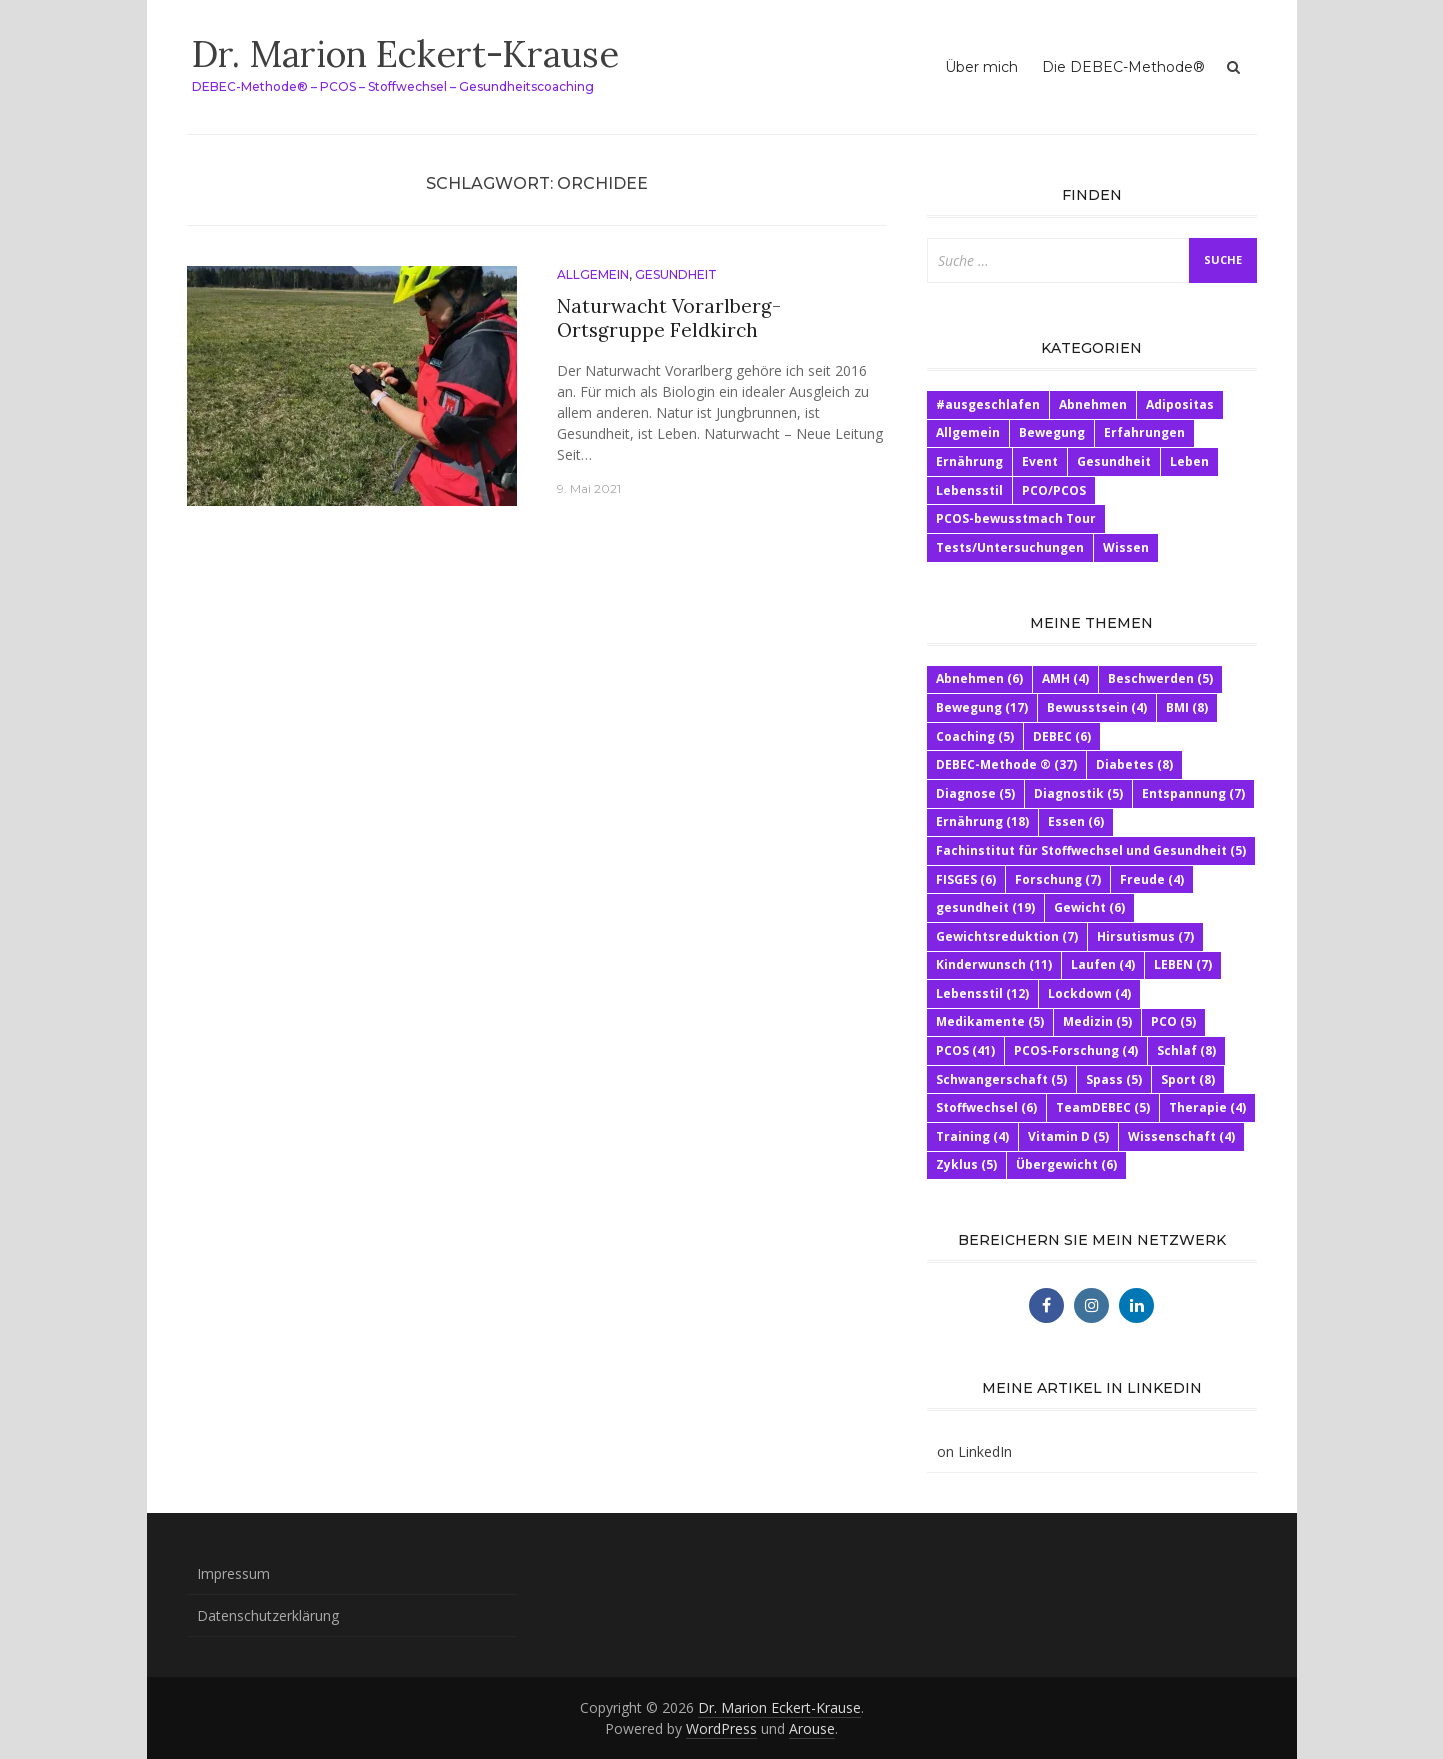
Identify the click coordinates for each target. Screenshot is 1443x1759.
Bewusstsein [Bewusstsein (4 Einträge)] (1097, 707)
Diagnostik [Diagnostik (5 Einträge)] (1078, 793)
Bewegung (1052, 432)
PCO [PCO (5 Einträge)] (1173, 1021)
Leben (1189, 461)
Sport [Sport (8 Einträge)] (1188, 1079)
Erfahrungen (1144, 432)
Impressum (233, 1573)
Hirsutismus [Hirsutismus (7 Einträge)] (1145, 936)
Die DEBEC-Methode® (1123, 67)
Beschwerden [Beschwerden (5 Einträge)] (1160, 678)
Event (1040, 461)
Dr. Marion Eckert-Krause (405, 54)
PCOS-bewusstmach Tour (1016, 518)
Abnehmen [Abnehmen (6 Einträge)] (979, 678)
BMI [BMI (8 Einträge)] (1187, 707)
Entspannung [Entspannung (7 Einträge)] (1193, 793)
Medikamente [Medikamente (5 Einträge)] (990, 1021)
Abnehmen (1093, 404)
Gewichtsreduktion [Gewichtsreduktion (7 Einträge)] (1007, 936)
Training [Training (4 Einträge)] (972, 1136)
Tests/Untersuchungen (1010, 547)
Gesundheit (676, 274)
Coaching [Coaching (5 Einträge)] (975, 736)
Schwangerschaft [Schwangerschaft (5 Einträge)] (1001, 1079)
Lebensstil (969, 490)
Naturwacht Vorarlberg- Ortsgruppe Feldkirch (669, 318)
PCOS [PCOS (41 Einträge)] (965, 1050)
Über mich (981, 67)
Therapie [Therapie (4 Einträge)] (1207, 1107)
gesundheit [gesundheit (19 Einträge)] (985, 907)
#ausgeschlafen (988, 404)
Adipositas (1180, 404)
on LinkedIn (974, 1451)
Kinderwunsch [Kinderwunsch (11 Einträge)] (994, 964)
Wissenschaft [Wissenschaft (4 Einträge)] (1181, 1136)
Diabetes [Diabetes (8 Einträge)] (1134, 764)
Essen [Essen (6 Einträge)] (1076, 821)
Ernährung (969, 461)
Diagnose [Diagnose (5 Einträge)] (975, 793)
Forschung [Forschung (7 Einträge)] (1058, 879)
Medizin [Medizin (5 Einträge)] (1097, 1021)
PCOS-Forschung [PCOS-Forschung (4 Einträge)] (1076, 1050)
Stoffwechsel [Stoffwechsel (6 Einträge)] (986, 1107)
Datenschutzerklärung (268, 1615)
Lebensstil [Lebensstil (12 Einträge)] (982, 993)
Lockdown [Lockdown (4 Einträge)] (1089, 993)
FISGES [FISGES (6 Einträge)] (966, 879)
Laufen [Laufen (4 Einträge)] (1103, 964)
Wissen (1126, 547)
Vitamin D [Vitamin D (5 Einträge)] (1068, 1136)
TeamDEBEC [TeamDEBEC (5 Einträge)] (1103, 1107)
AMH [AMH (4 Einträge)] (1065, 678)
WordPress (721, 1728)
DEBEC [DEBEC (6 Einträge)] (1062, 736)
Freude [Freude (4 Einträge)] (1152, 879)
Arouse (812, 1728)
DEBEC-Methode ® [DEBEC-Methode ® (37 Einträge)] (1006, 764)
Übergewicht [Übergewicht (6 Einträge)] (1066, 1164)
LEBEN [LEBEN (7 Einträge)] (1183, 964)
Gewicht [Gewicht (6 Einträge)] (1089, 907)
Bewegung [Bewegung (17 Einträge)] (982, 707)
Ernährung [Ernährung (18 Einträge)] (982, 821)
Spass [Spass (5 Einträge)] (1114, 1079)
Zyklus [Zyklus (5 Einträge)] (966, 1164)
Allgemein (593, 274)
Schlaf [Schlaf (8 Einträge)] (1186, 1050)
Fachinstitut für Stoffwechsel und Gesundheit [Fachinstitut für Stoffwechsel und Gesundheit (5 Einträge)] (1091, 850)
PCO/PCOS (1054, 490)
